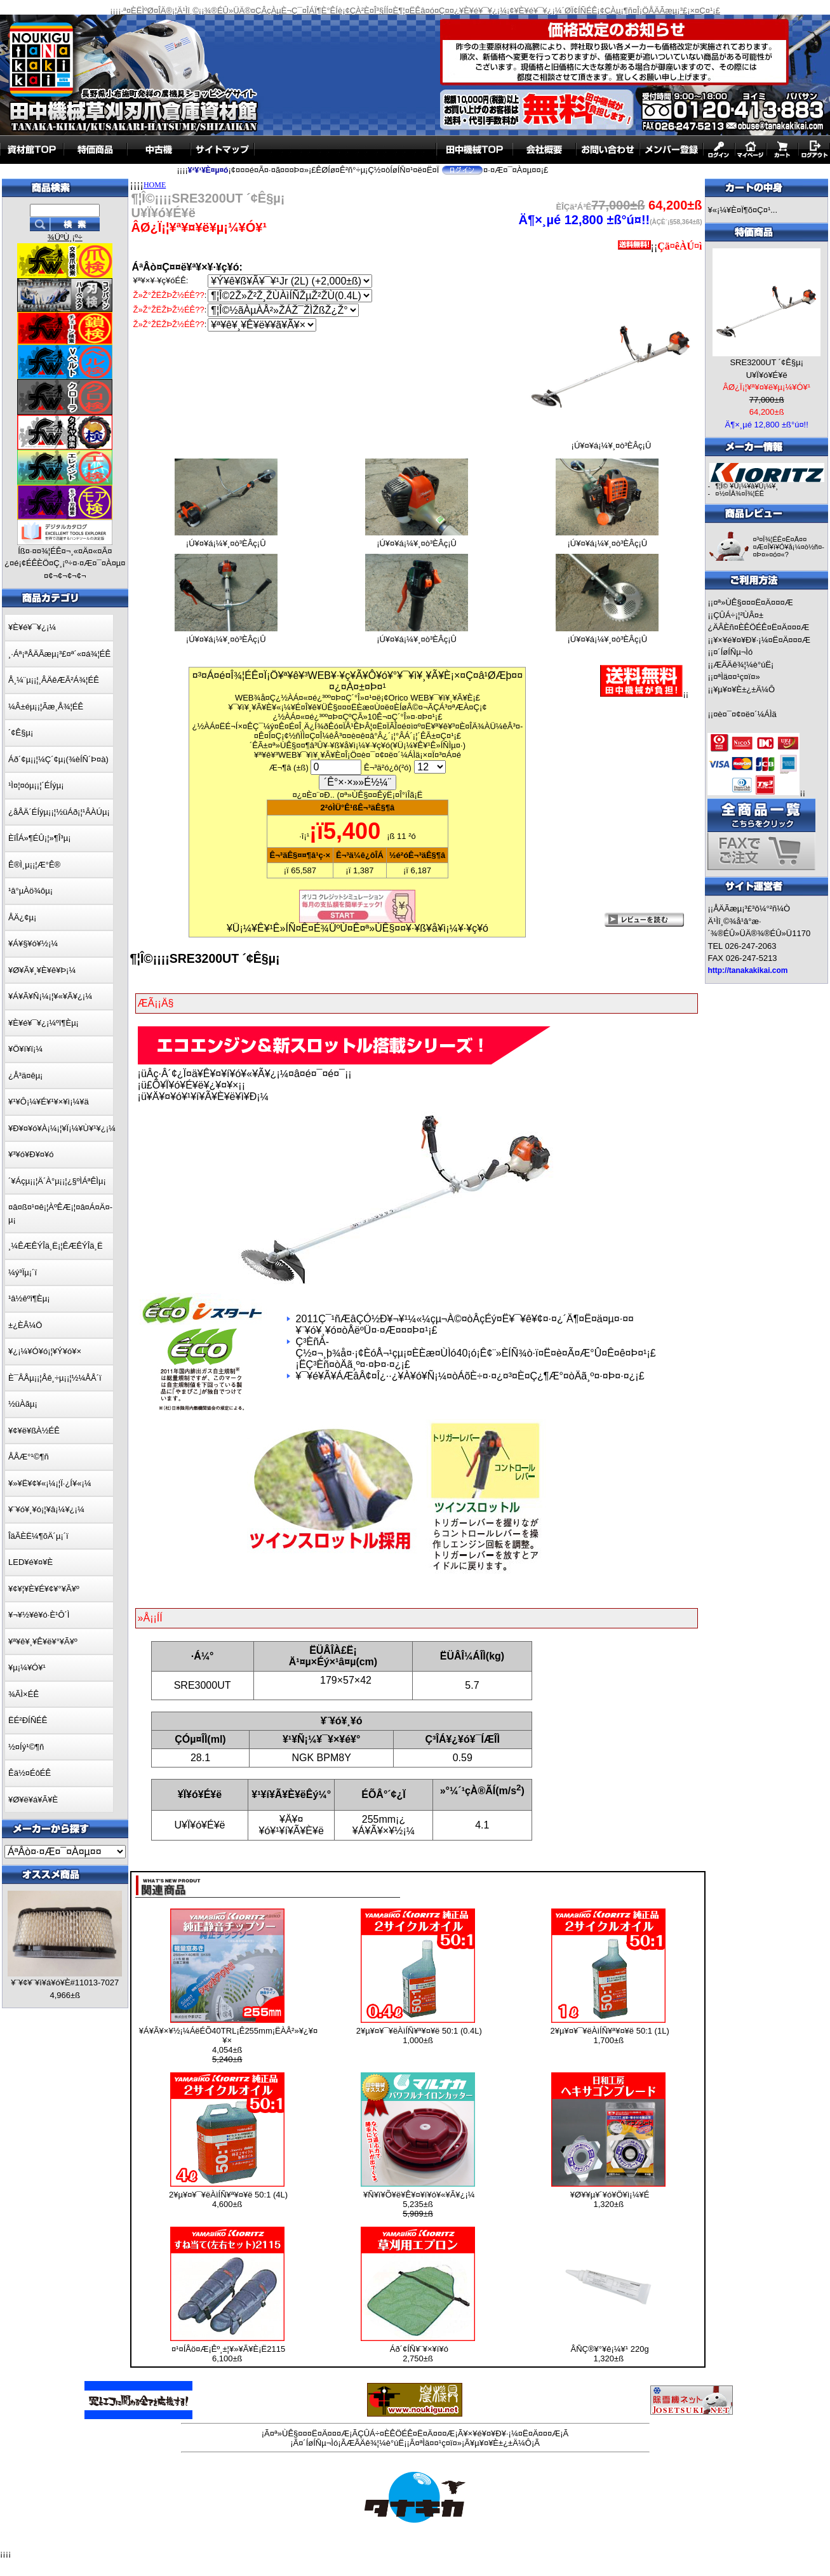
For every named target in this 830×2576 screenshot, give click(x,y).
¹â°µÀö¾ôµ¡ (30, 891)
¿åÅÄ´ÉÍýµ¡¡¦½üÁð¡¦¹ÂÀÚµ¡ (59, 812)
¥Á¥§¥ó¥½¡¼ (33, 943)
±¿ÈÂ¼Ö (25, 1325)
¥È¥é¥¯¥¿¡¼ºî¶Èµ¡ (43, 1023)
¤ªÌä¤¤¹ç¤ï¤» (736, 676)
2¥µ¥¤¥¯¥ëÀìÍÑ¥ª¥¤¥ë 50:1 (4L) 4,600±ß (228, 2199)
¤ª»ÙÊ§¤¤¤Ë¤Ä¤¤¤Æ (753, 602)
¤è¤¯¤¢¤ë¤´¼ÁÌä (745, 714)
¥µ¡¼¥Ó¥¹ (27, 1667)
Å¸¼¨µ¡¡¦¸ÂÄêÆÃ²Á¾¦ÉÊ (53, 680)
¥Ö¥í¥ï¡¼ (25, 1049)
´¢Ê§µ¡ (20, 732)
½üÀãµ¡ (22, 1404)
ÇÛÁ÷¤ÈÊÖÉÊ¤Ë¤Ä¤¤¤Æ (406, 2433)
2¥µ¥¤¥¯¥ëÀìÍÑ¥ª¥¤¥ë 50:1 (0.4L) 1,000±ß (419, 2035)
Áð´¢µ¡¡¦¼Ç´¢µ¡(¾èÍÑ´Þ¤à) (58, 759)
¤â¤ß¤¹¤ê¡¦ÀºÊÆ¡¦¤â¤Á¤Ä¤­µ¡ (60, 1213)
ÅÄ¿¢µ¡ (22, 917)
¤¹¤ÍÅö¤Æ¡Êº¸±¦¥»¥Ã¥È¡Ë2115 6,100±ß (228, 2353)
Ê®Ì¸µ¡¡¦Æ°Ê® (34, 864)
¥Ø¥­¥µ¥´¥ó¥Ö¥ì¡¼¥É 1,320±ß (610, 2199)
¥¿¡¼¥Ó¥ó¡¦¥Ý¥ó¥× (44, 1351)
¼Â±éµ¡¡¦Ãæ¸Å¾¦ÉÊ (45, 706)
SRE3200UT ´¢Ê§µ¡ (766, 362)
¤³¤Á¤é (447, 755)
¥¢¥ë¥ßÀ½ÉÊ (34, 1430)
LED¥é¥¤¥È (30, 1562)
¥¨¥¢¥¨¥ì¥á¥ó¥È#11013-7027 (65, 1982)
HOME (155, 184)
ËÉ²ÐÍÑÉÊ (27, 1720)
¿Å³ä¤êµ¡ (25, 1075)
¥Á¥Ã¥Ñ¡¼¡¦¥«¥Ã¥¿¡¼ (50, 996)
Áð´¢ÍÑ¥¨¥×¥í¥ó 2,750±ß (419, 2353)
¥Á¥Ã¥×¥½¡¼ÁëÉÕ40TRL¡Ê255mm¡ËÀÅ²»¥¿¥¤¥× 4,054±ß (228, 2045)
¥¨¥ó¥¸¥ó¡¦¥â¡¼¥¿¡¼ (46, 1509)
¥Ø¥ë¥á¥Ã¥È (33, 1799)
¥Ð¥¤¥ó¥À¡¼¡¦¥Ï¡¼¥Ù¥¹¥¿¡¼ (62, 1128)
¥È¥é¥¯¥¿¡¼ (32, 627)
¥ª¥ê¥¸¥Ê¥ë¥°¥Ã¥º (42, 1641)
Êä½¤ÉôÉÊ (29, 1773)
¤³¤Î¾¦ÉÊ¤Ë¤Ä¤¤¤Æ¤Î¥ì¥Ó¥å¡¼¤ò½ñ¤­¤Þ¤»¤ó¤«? (788, 546)
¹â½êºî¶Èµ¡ (29, 1298)
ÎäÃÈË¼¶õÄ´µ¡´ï (38, 1536)
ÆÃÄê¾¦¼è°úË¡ (743, 664)
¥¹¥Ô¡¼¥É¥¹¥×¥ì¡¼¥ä (48, 1101)
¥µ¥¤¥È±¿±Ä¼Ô (744, 689)
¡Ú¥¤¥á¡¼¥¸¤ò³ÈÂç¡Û (611, 441)
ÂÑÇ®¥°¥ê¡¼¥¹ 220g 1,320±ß (610, 2353)
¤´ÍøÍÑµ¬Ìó (733, 652)
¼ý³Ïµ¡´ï (22, 1272)
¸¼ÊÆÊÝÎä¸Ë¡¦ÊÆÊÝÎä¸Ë (55, 1246)
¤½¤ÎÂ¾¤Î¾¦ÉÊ (739, 493)
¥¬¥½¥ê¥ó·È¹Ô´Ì (38, 1615)
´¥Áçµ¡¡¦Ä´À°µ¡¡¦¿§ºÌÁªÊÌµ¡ (57, 1181)
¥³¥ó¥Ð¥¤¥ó (31, 1154)
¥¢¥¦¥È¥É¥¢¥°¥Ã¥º (43, 1588)
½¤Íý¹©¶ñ (26, 1747)
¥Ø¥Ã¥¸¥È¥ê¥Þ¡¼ (42, 970)
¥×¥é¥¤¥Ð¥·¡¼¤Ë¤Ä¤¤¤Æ (761, 640)
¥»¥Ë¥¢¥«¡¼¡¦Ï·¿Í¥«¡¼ (49, 1483)
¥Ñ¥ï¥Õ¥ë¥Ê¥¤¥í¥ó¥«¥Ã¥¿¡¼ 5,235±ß (419, 2204)
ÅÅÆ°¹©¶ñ (28, 1456)
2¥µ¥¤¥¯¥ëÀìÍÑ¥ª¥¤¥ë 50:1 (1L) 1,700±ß (610, 2035)
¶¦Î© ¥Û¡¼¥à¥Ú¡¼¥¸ (746, 486)
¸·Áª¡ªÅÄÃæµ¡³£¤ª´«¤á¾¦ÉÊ (59, 654)
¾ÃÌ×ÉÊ (23, 1694)
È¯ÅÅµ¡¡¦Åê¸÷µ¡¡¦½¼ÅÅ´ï (55, 1378)
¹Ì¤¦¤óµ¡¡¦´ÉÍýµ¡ (36, 785)
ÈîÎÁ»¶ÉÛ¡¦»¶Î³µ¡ (39, 838)
